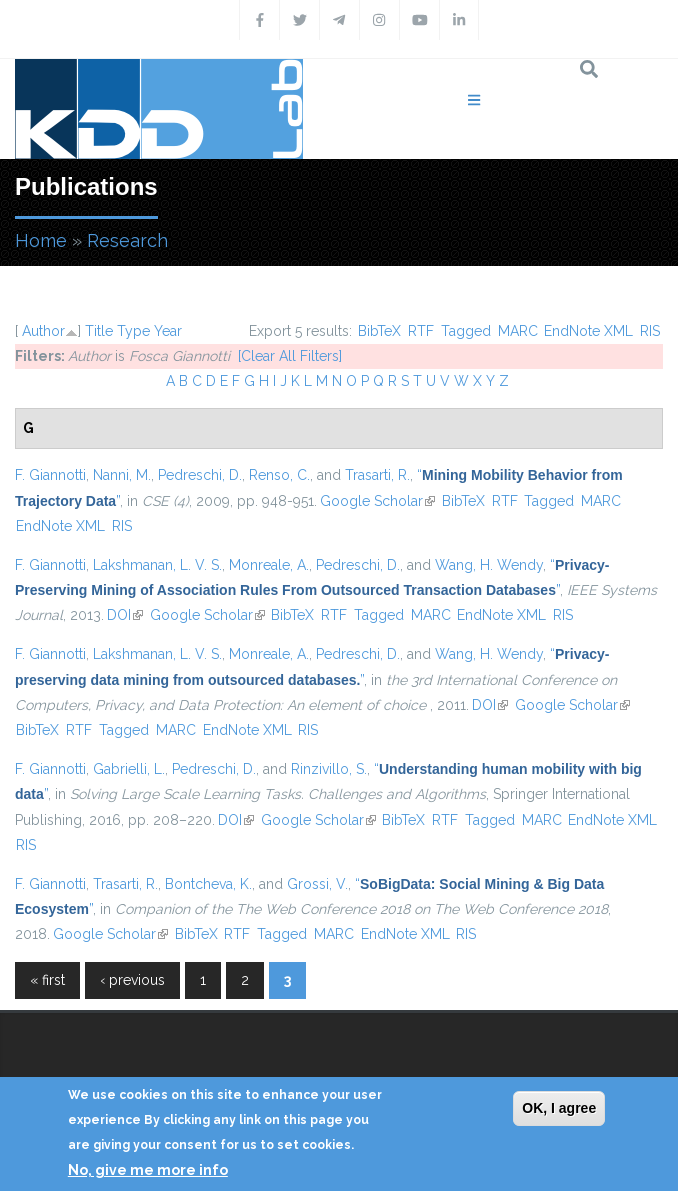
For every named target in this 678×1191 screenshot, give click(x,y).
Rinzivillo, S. (329, 769)
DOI (125, 615)
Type (133, 331)
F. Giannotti (50, 475)
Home (41, 240)
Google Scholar (377, 501)
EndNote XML (588, 331)
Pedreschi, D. (200, 475)
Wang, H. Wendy (489, 565)
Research (127, 240)
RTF (421, 331)
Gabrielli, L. (129, 769)
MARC (518, 331)
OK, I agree (559, 1108)
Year (168, 331)
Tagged (466, 331)
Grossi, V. (317, 884)
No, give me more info (148, 1170)
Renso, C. (279, 475)
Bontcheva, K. (208, 884)
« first (47, 980)
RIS (650, 331)
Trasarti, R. (377, 475)
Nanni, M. (122, 475)
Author (43, 331)
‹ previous (132, 980)
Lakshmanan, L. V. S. (157, 565)
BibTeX (379, 331)
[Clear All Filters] (290, 356)
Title (99, 331)
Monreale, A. (269, 565)
